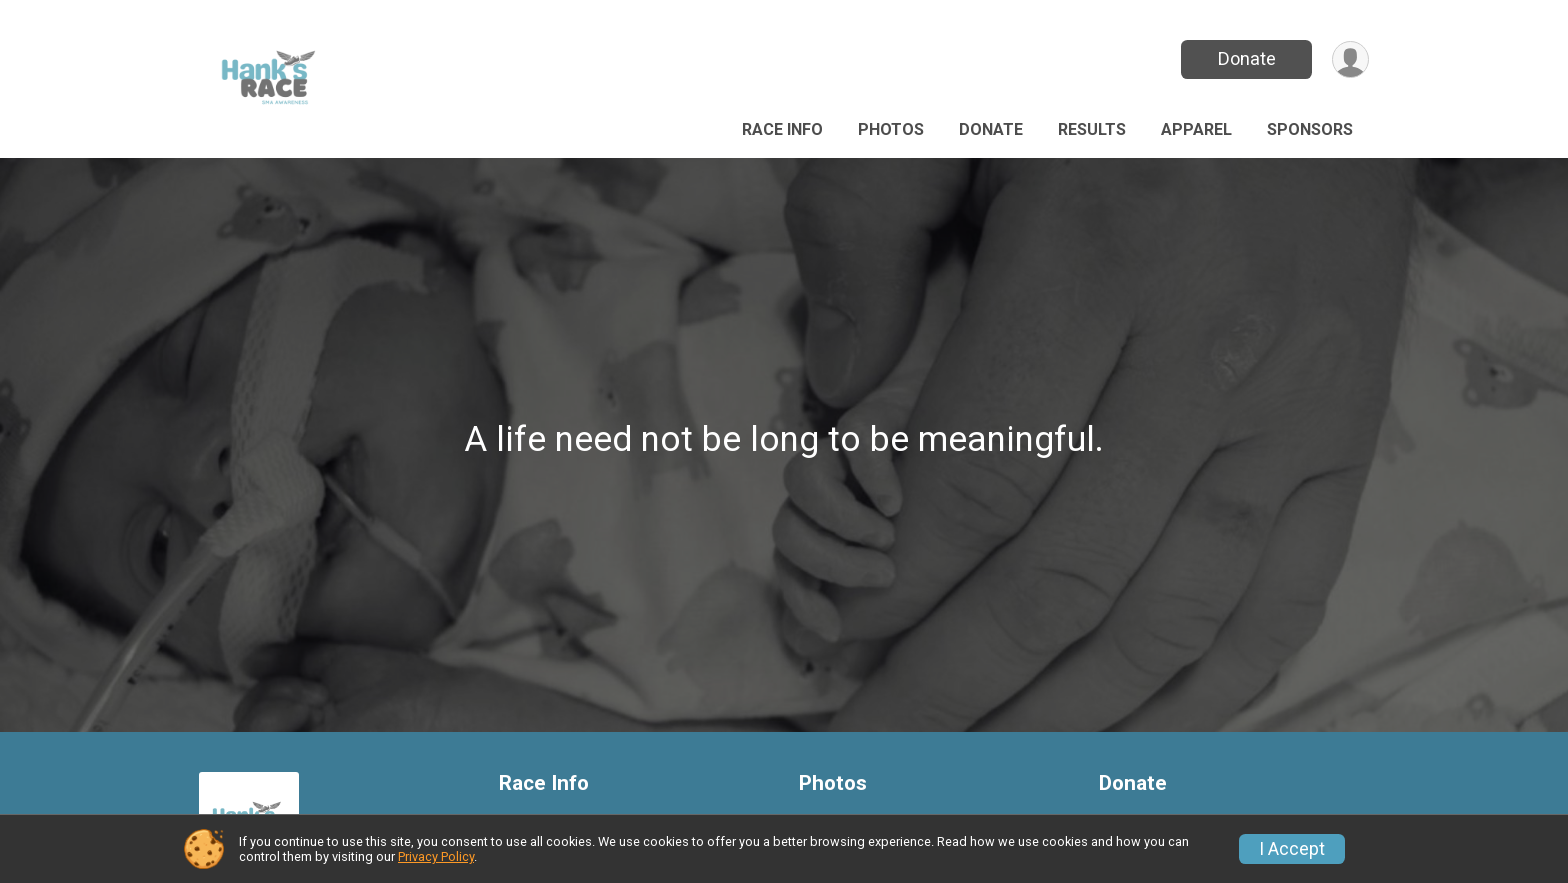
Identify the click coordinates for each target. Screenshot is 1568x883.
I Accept (1292, 849)
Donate (1247, 58)
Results (1092, 129)
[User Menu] (1350, 59)
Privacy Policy (436, 856)
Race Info (782, 129)
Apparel (1196, 129)
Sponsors (1310, 129)
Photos (891, 129)
